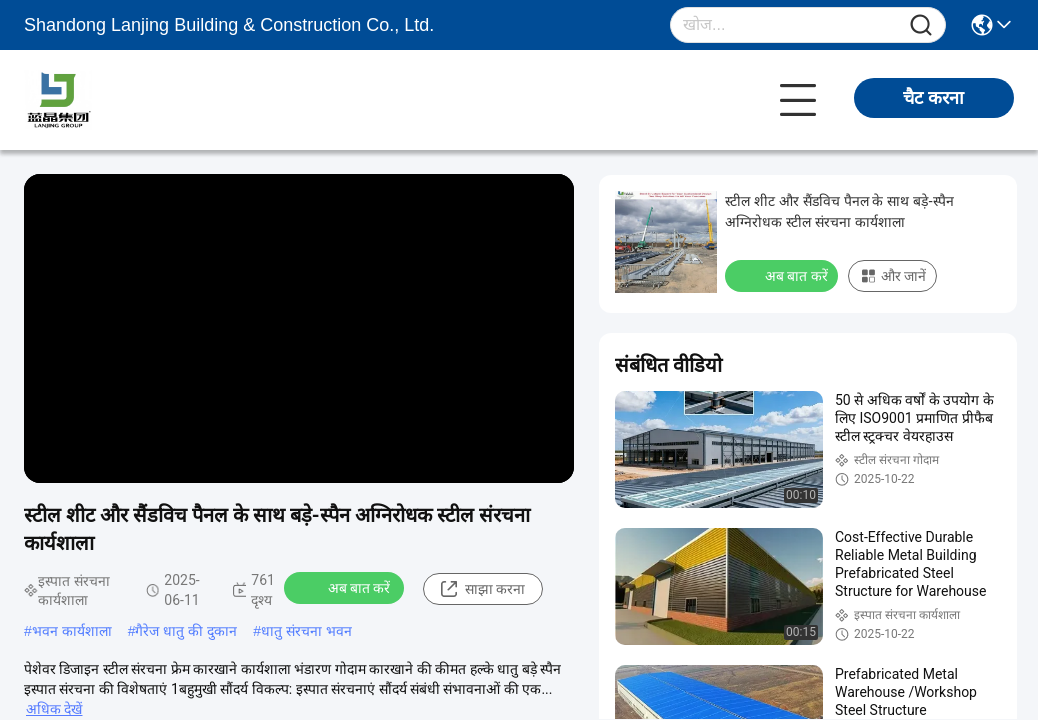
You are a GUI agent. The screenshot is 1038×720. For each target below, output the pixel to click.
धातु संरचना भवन (306, 631)
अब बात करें (346, 587)
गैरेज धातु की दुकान (186, 631)
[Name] (921, 25)
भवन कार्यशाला (72, 631)
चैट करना (933, 98)
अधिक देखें (54, 709)
